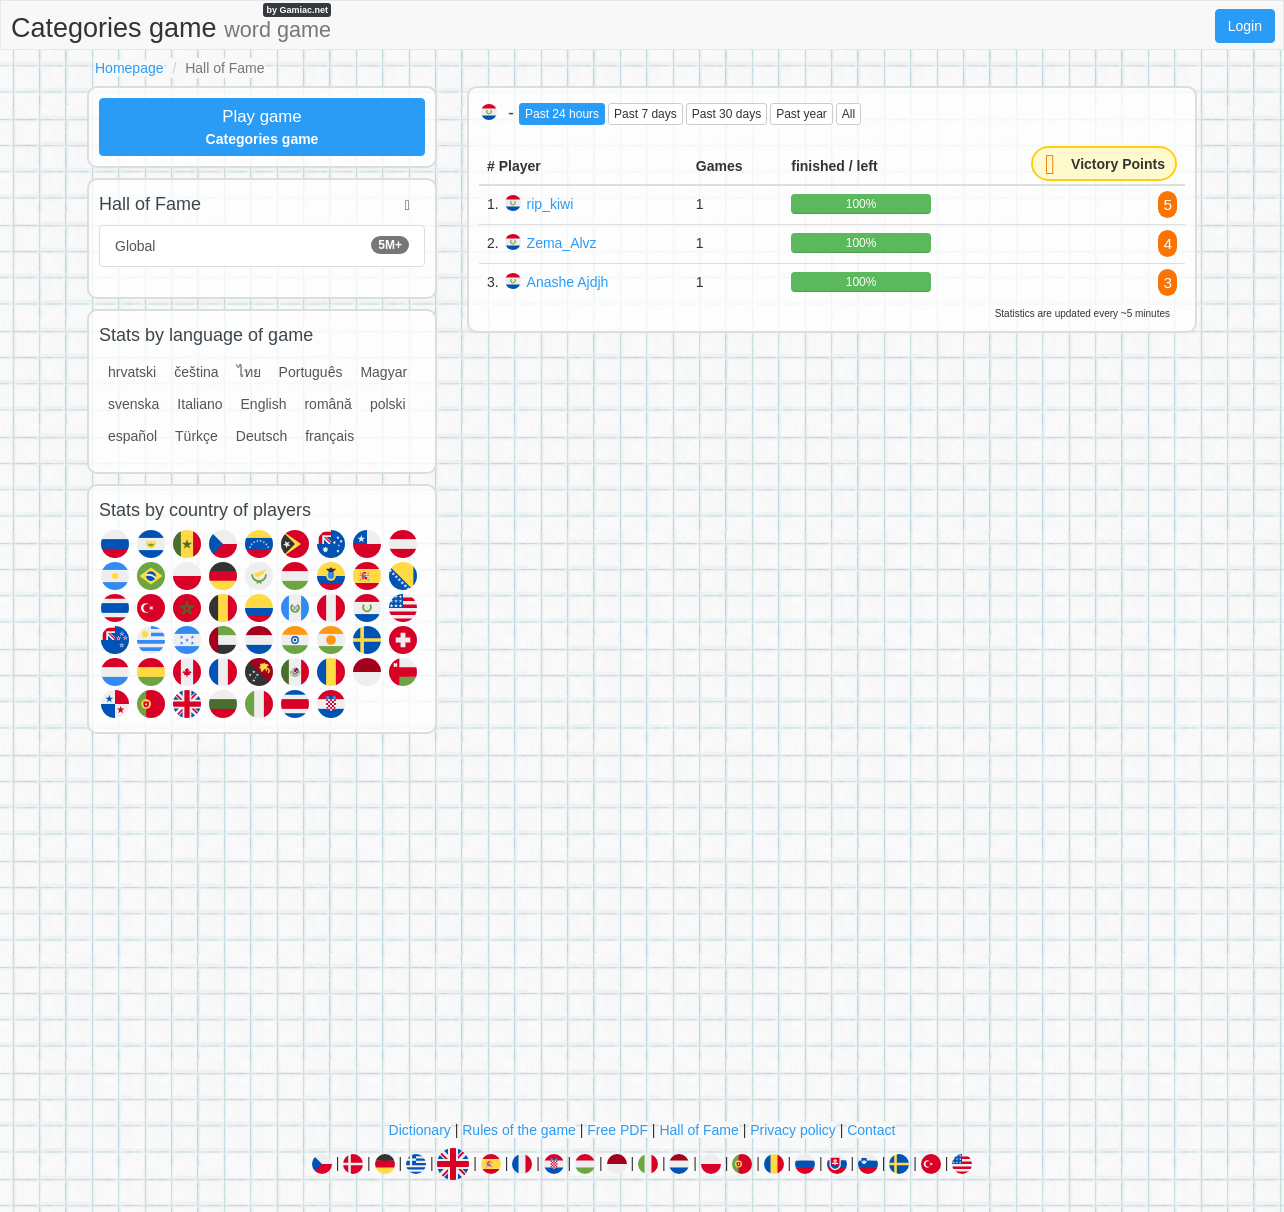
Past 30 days (726, 114)
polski (388, 404)
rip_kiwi (550, 204)
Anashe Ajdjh (568, 282)
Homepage (129, 68)
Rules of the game (519, 1130)
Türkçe (196, 436)
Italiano (199, 404)
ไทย (249, 372)
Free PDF (617, 1130)
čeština (196, 372)
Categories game (171, 23)
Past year (801, 114)
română (327, 404)
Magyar (383, 372)
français (329, 436)
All (848, 114)
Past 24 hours (562, 114)
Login (1245, 26)
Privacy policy (793, 1130)
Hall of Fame (698, 1130)
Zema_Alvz (562, 243)
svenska (133, 404)
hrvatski (132, 372)
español (132, 436)
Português (311, 372)
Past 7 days (645, 114)
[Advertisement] (642, 932)
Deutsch (261, 436)
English (264, 404)
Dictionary (420, 1130)
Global (262, 245)
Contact (871, 1130)
